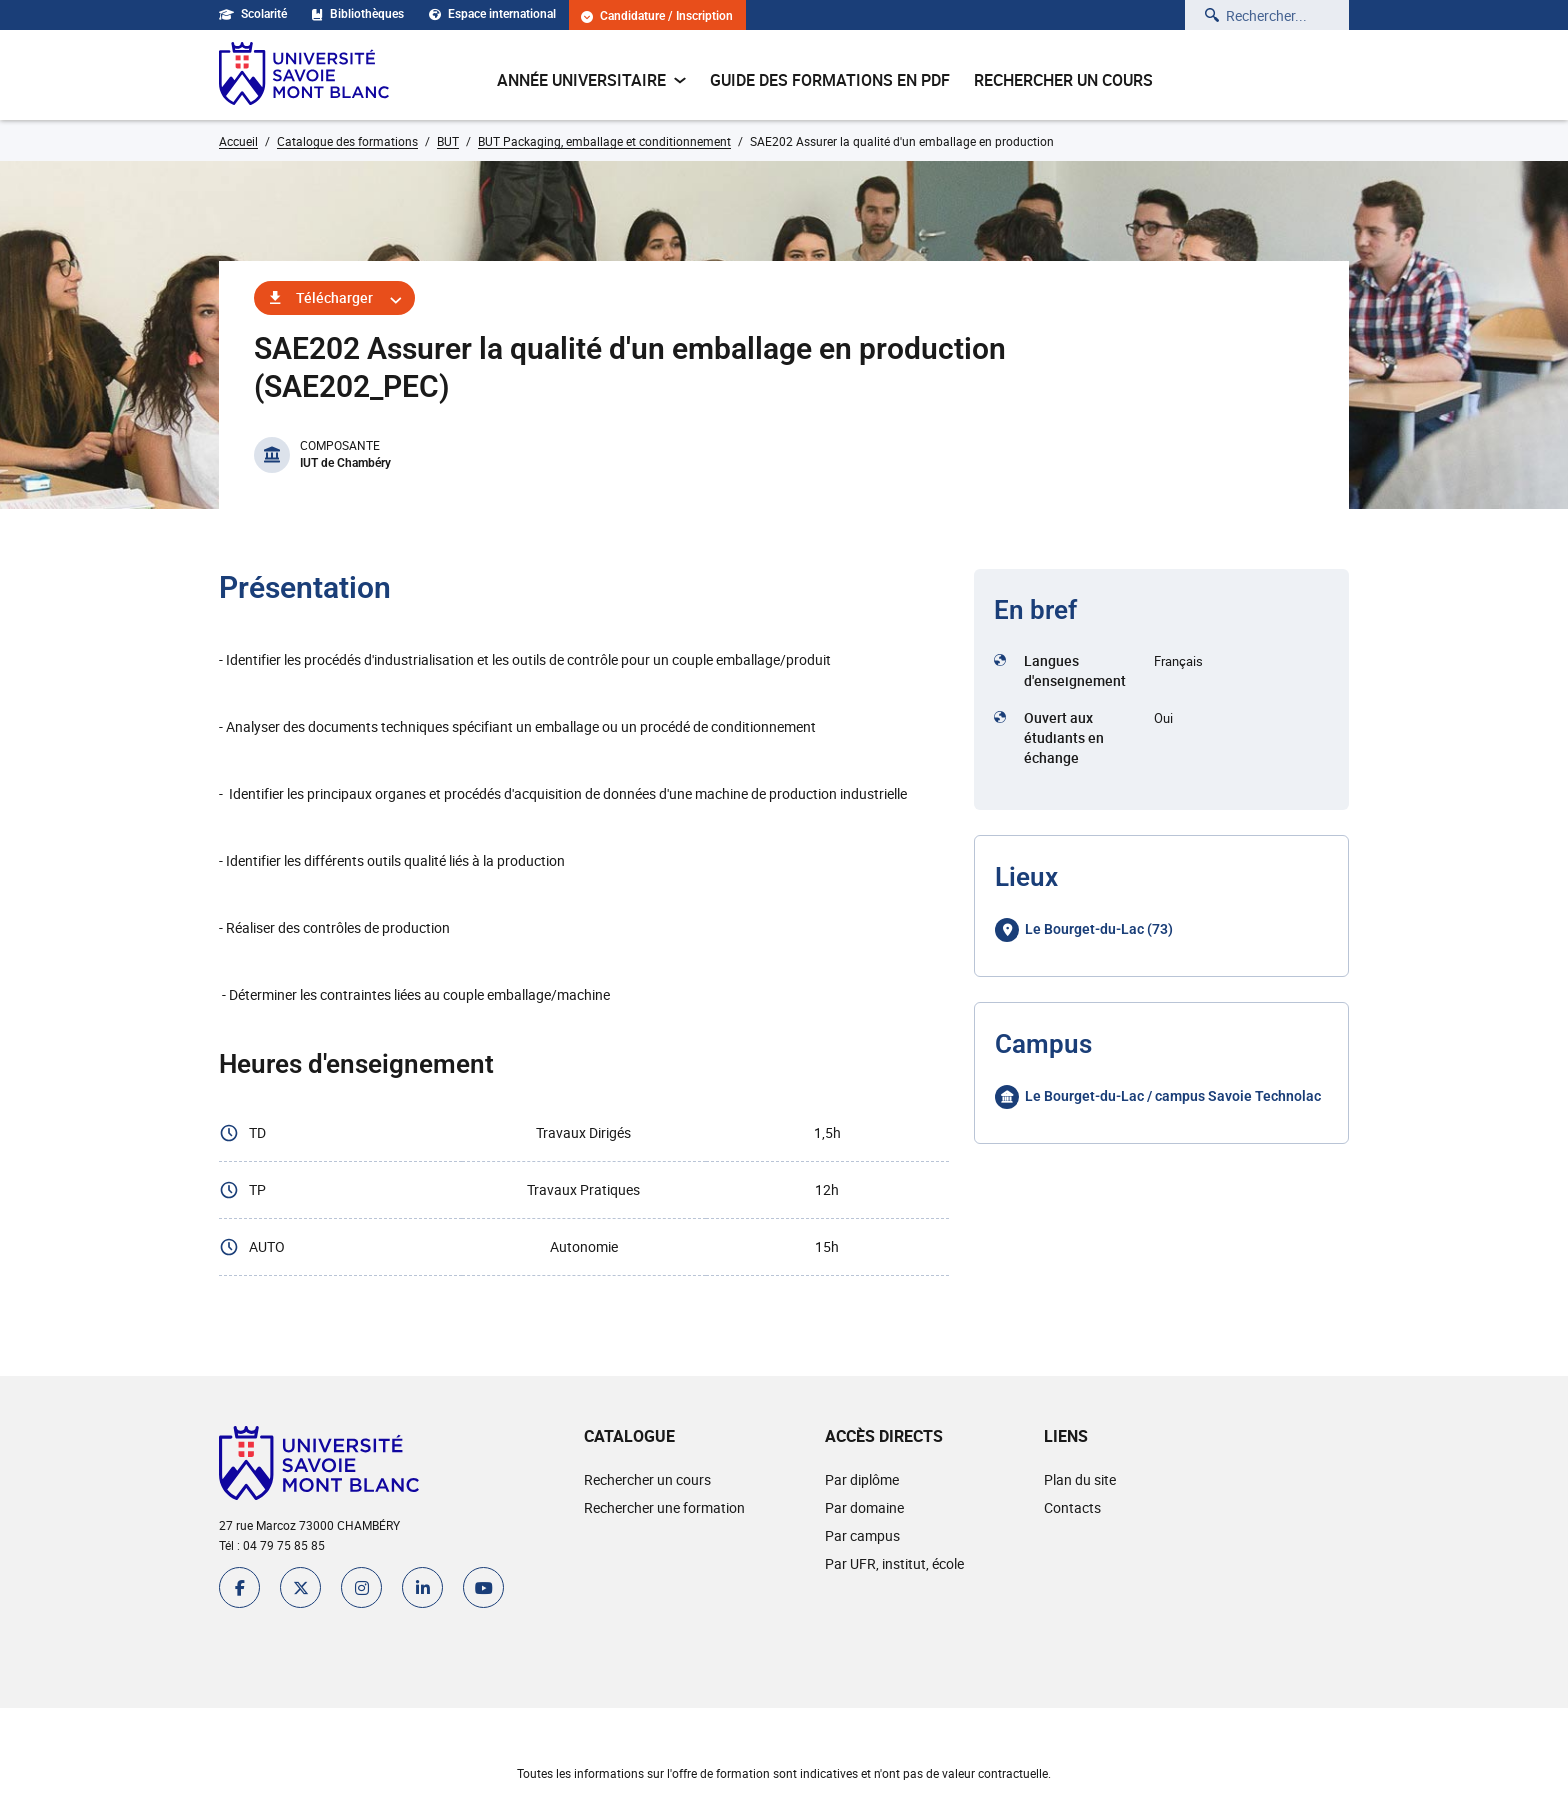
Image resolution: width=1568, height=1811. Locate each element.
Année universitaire (591, 80)
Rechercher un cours (1063, 80)
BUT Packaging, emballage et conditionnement (604, 141)
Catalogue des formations (347, 141)
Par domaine (864, 1507)
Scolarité (253, 14)
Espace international (492, 14)
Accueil (238, 141)
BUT (448, 141)
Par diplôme (862, 1479)
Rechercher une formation (664, 1507)
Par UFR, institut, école (894, 1563)
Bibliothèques (358, 14)
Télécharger (334, 297)
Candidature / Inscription (657, 16)
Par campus (862, 1535)
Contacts (1072, 1507)
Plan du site (1080, 1479)
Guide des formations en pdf (830, 80)
